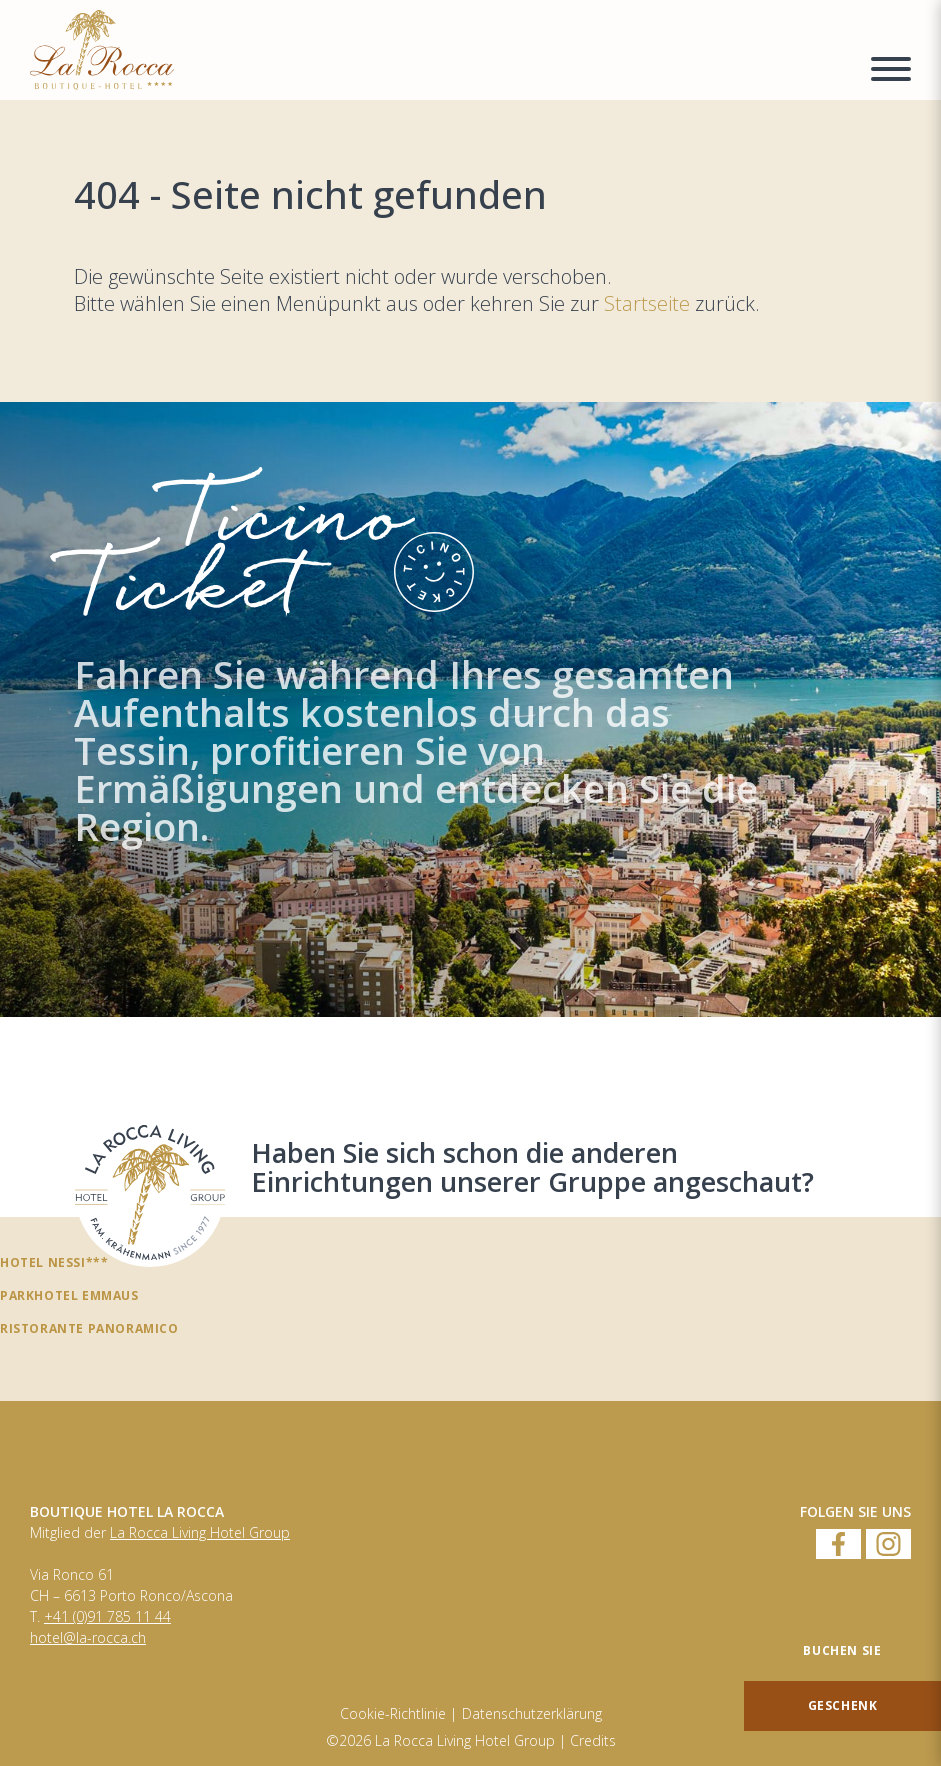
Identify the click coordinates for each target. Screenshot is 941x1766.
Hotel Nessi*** (54, 1262)
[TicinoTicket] (470, 709)
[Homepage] (438, 50)
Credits (593, 1741)
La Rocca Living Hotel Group (200, 1533)
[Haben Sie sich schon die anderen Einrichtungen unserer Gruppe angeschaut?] (150, 1192)
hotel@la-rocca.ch (88, 1638)
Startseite (649, 303)
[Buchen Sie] (842, 1651)
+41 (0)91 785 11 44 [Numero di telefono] (107, 1617)
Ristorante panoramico (89, 1328)
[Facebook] (838, 1545)
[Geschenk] (842, 1706)
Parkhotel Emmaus (69, 1295)
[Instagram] (888, 1545)
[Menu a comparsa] (891, 72)
